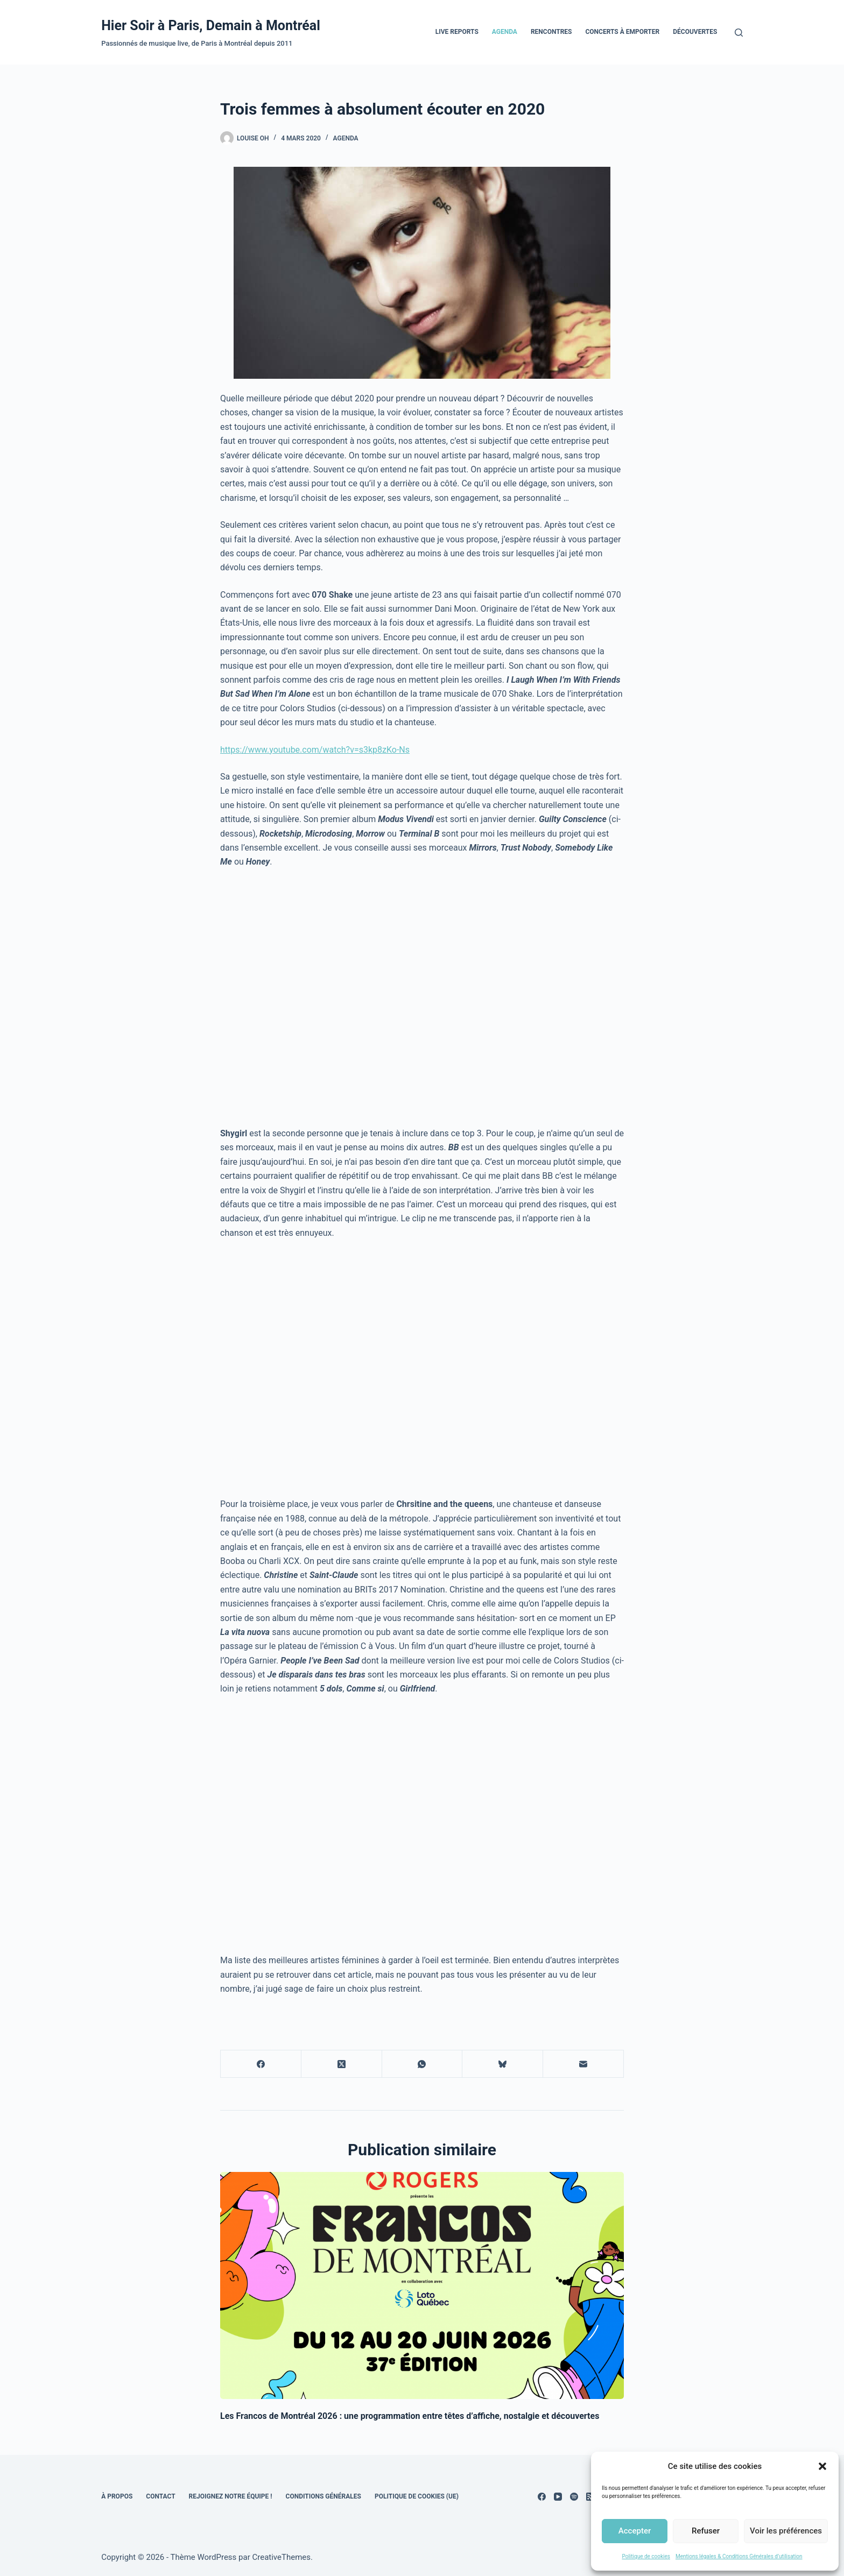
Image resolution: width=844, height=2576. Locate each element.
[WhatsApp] (422, 2064)
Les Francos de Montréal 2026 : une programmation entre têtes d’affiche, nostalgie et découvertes (409, 2416)
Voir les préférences (786, 2531)
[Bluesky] (502, 2064)
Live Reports (457, 32)
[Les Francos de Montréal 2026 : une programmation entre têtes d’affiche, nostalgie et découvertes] (422, 2285)
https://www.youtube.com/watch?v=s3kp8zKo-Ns (315, 750)
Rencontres (551, 32)
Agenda (504, 32)
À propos (116, 2496)
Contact (160, 2496)
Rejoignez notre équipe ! (230, 2496)
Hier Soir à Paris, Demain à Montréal (210, 25)
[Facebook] (261, 2064)
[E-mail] (583, 2064)
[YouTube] (558, 2497)
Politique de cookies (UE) (417, 2496)
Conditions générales (323, 2496)
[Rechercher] (739, 33)
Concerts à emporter (622, 32)
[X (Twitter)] (341, 2064)
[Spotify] (574, 2497)
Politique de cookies (646, 2556)
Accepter (634, 2531)
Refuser (706, 2531)
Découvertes (695, 32)
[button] (822, 2466)
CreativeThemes (281, 2557)
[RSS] (590, 2497)
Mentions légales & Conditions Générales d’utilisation (739, 2556)
